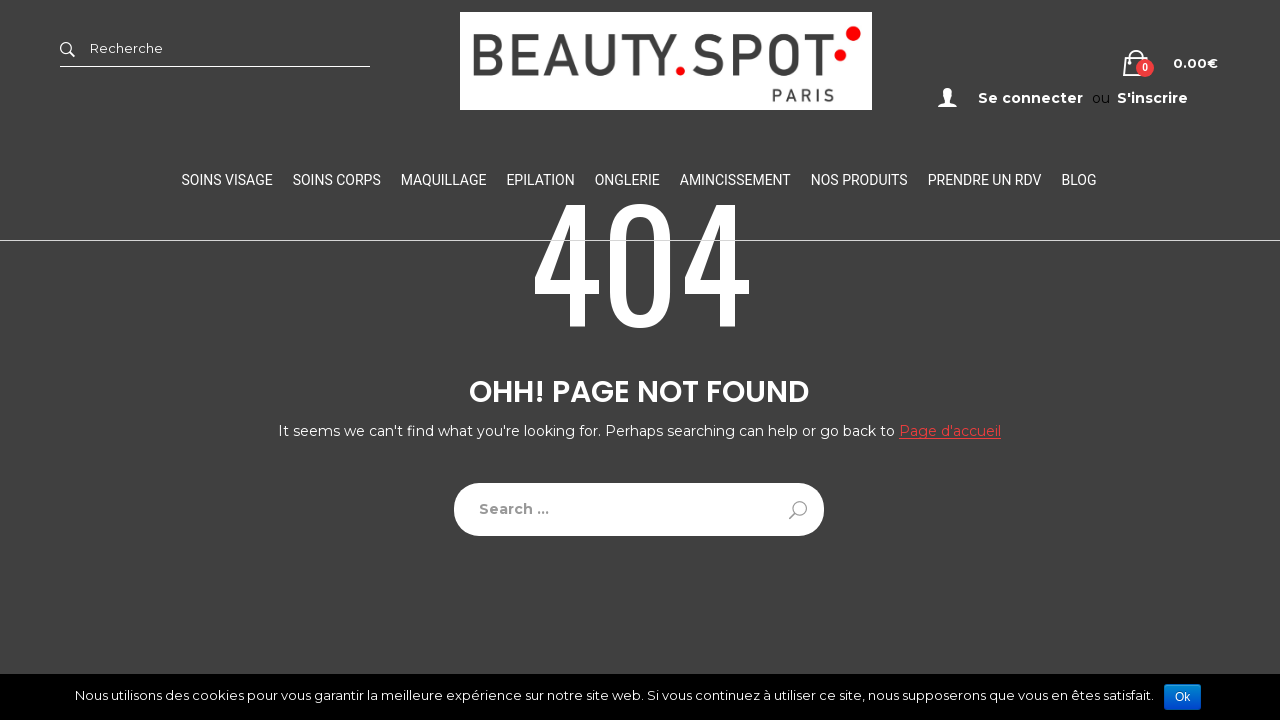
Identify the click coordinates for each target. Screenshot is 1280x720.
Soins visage (227, 180)
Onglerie (627, 180)
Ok (1182, 697)
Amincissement (735, 180)
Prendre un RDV (985, 180)
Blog (1078, 180)
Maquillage (444, 180)
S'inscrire (1152, 98)
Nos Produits (859, 180)
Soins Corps (337, 180)
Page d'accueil (950, 431)
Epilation (540, 180)
